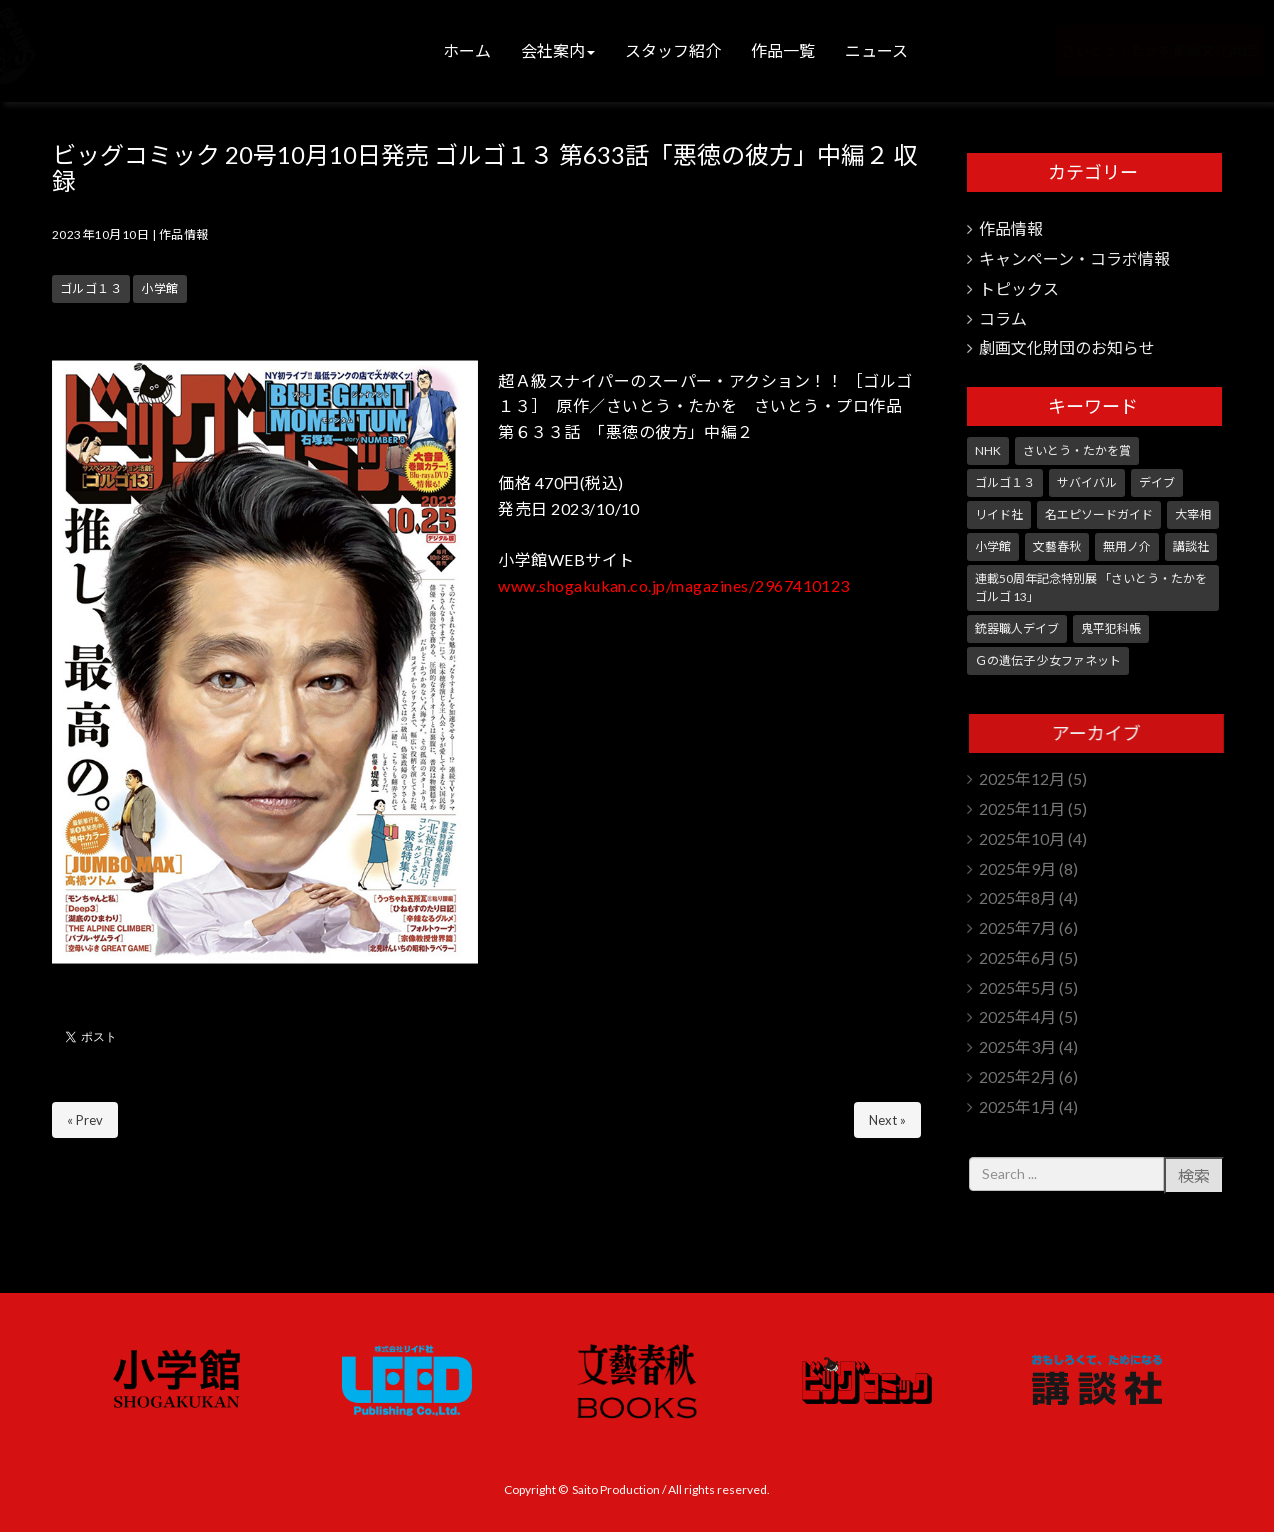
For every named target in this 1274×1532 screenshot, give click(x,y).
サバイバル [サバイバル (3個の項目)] (1087, 482)
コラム (1003, 318)
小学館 (159, 288)
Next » (887, 1120)
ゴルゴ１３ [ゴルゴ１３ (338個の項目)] (1005, 482)
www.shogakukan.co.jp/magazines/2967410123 (674, 585)
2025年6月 (1017, 957)
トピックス (1019, 288)
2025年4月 (1017, 1016)
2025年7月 (1017, 927)
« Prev (85, 1120)
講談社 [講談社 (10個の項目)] (1191, 546)
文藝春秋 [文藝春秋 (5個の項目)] (1057, 546)
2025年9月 (1017, 868)
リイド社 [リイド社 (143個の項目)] (999, 514)
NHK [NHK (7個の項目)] (988, 450)
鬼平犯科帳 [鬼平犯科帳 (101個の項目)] (1111, 628)
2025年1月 (1017, 1106)
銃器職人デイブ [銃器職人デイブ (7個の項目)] (1017, 628)
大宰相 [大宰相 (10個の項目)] (1193, 514)
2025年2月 (1017, 1076)
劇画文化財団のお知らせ (1067, 347)
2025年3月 (1017, 1046)
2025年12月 (1022, 778)
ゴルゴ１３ (91, 288)
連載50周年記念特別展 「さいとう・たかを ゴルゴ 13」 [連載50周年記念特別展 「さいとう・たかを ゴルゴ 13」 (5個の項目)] (1091, 587)
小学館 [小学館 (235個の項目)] (993, 546)
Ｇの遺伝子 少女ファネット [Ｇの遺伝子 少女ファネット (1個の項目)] (1048, 660)
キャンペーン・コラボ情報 (1074, 258)
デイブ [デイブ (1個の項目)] (1157, 482)
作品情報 (184, 234)
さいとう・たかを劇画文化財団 (1124, 50)
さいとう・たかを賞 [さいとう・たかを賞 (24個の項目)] (1077, 450)
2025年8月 (1017, 897)
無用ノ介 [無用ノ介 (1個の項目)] (1127, 546)
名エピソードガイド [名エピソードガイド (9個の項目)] (1099, 514)
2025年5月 (1017, 987)
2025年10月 (1022, 838)
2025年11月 (1022, 808)
